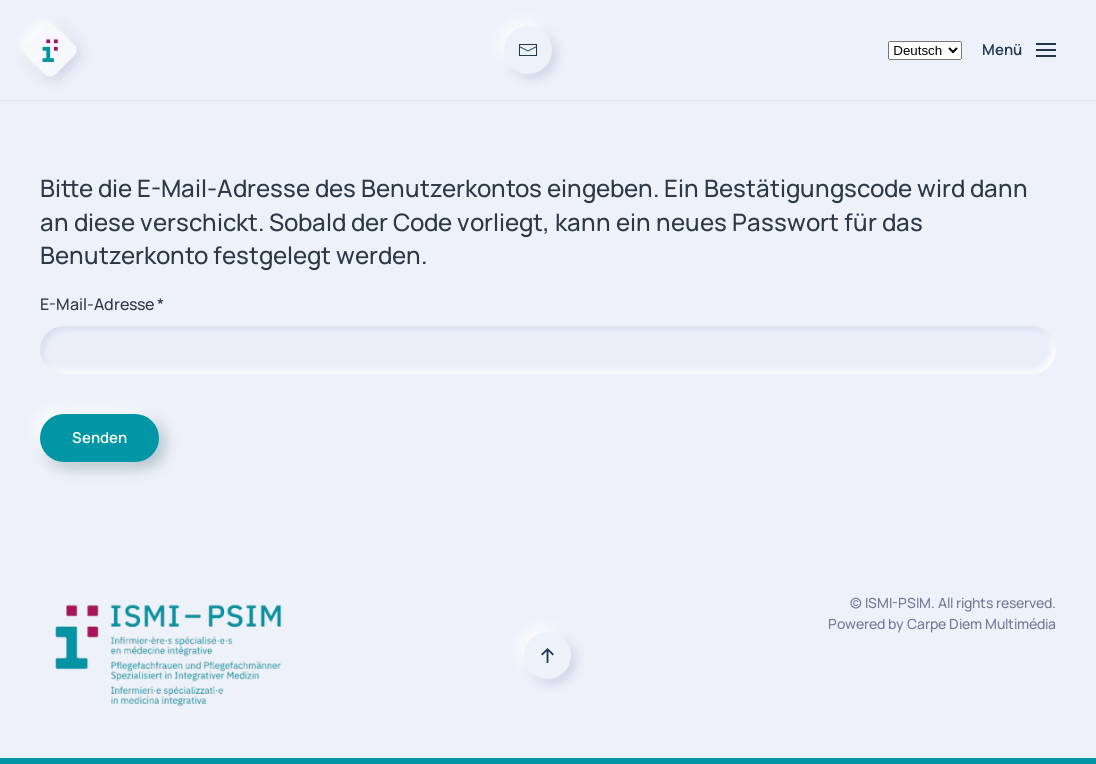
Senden (99, 437)
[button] (1019, 50)
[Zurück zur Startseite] (50, 50)
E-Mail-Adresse (102, 304)
